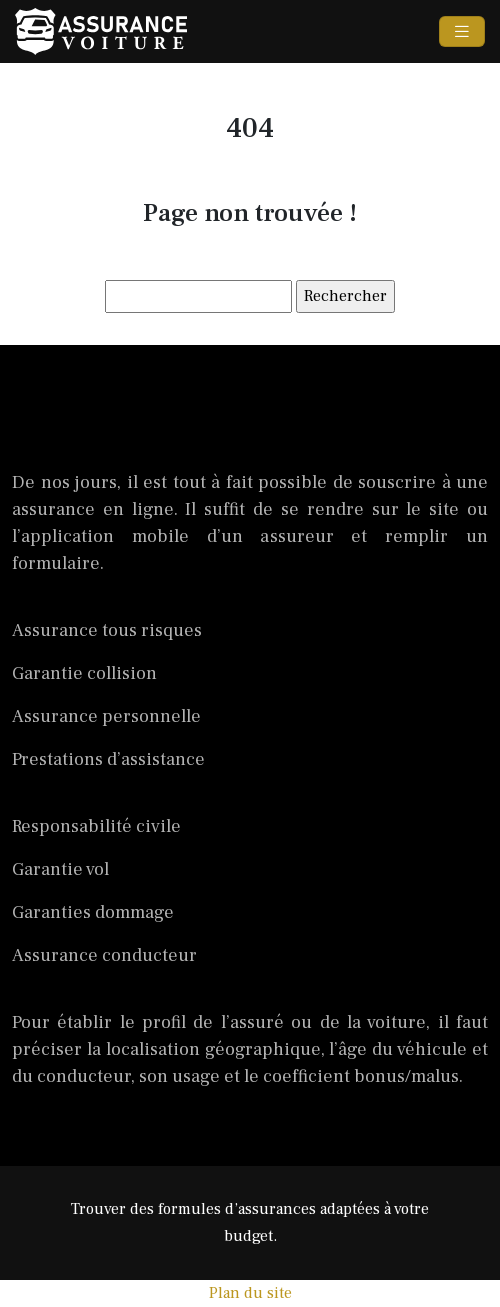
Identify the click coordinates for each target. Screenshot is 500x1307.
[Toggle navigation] (462, 32)
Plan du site (250, 1293)
